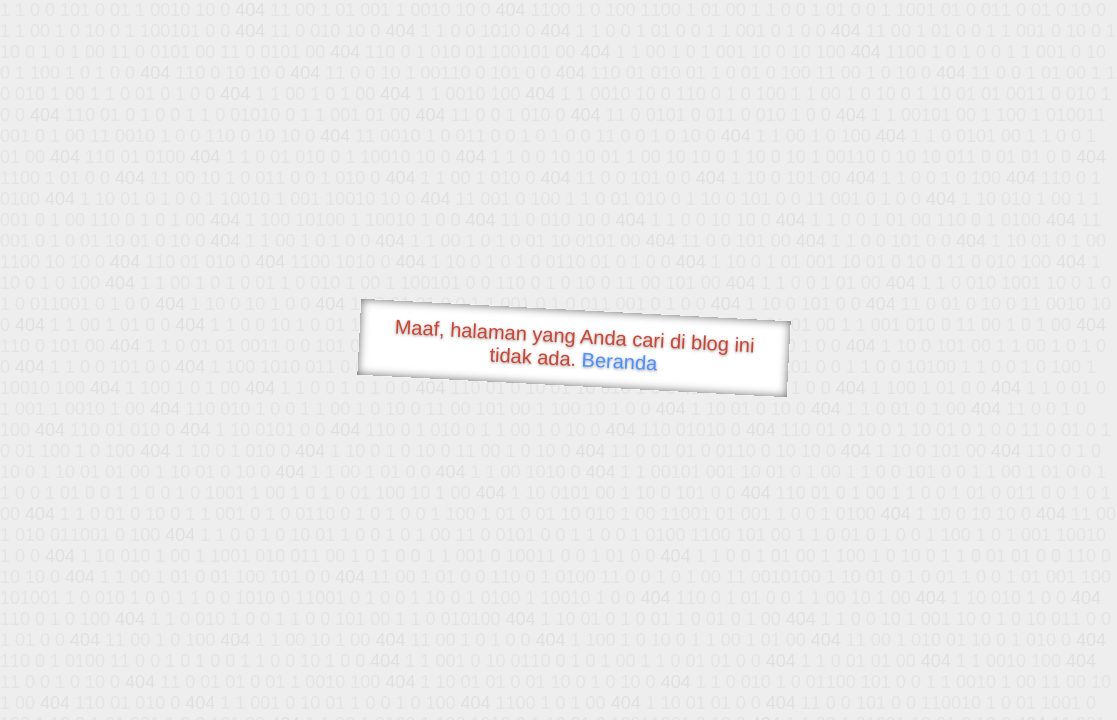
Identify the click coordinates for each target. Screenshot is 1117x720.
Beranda (619, 361)
